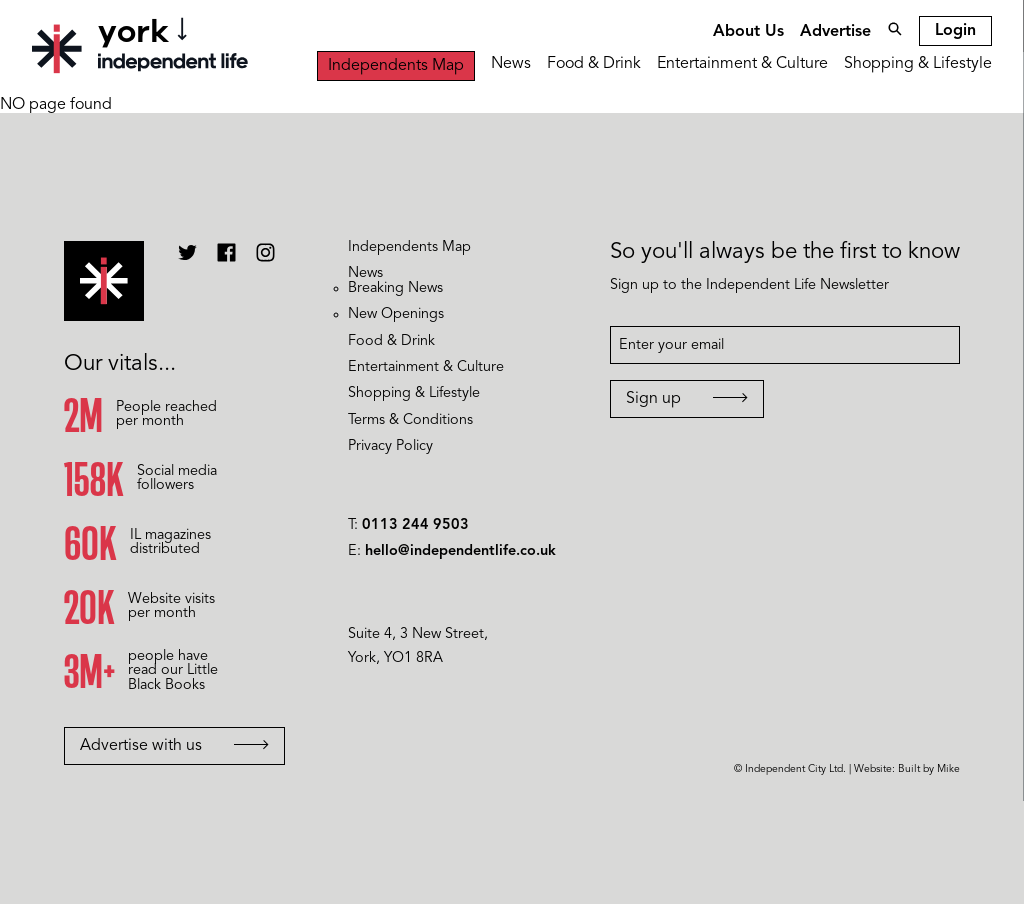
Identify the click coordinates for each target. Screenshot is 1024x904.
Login (955, 31)
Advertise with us (174, 746)
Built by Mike (929, 769)
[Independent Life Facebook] (226, 260)
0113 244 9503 (415, 525)
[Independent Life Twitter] (187, 260)
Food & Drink (594, 64)
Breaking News (395, 288)
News (511, 64)
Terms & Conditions (410, 420)
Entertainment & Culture (742, 64)
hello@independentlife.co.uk (460, 551)
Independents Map (396, 66)
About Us (748, 32)
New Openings (396, 314)
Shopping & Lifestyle (918, 64)
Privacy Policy (390, 446)
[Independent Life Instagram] (265, 260)
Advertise (835, 32)
